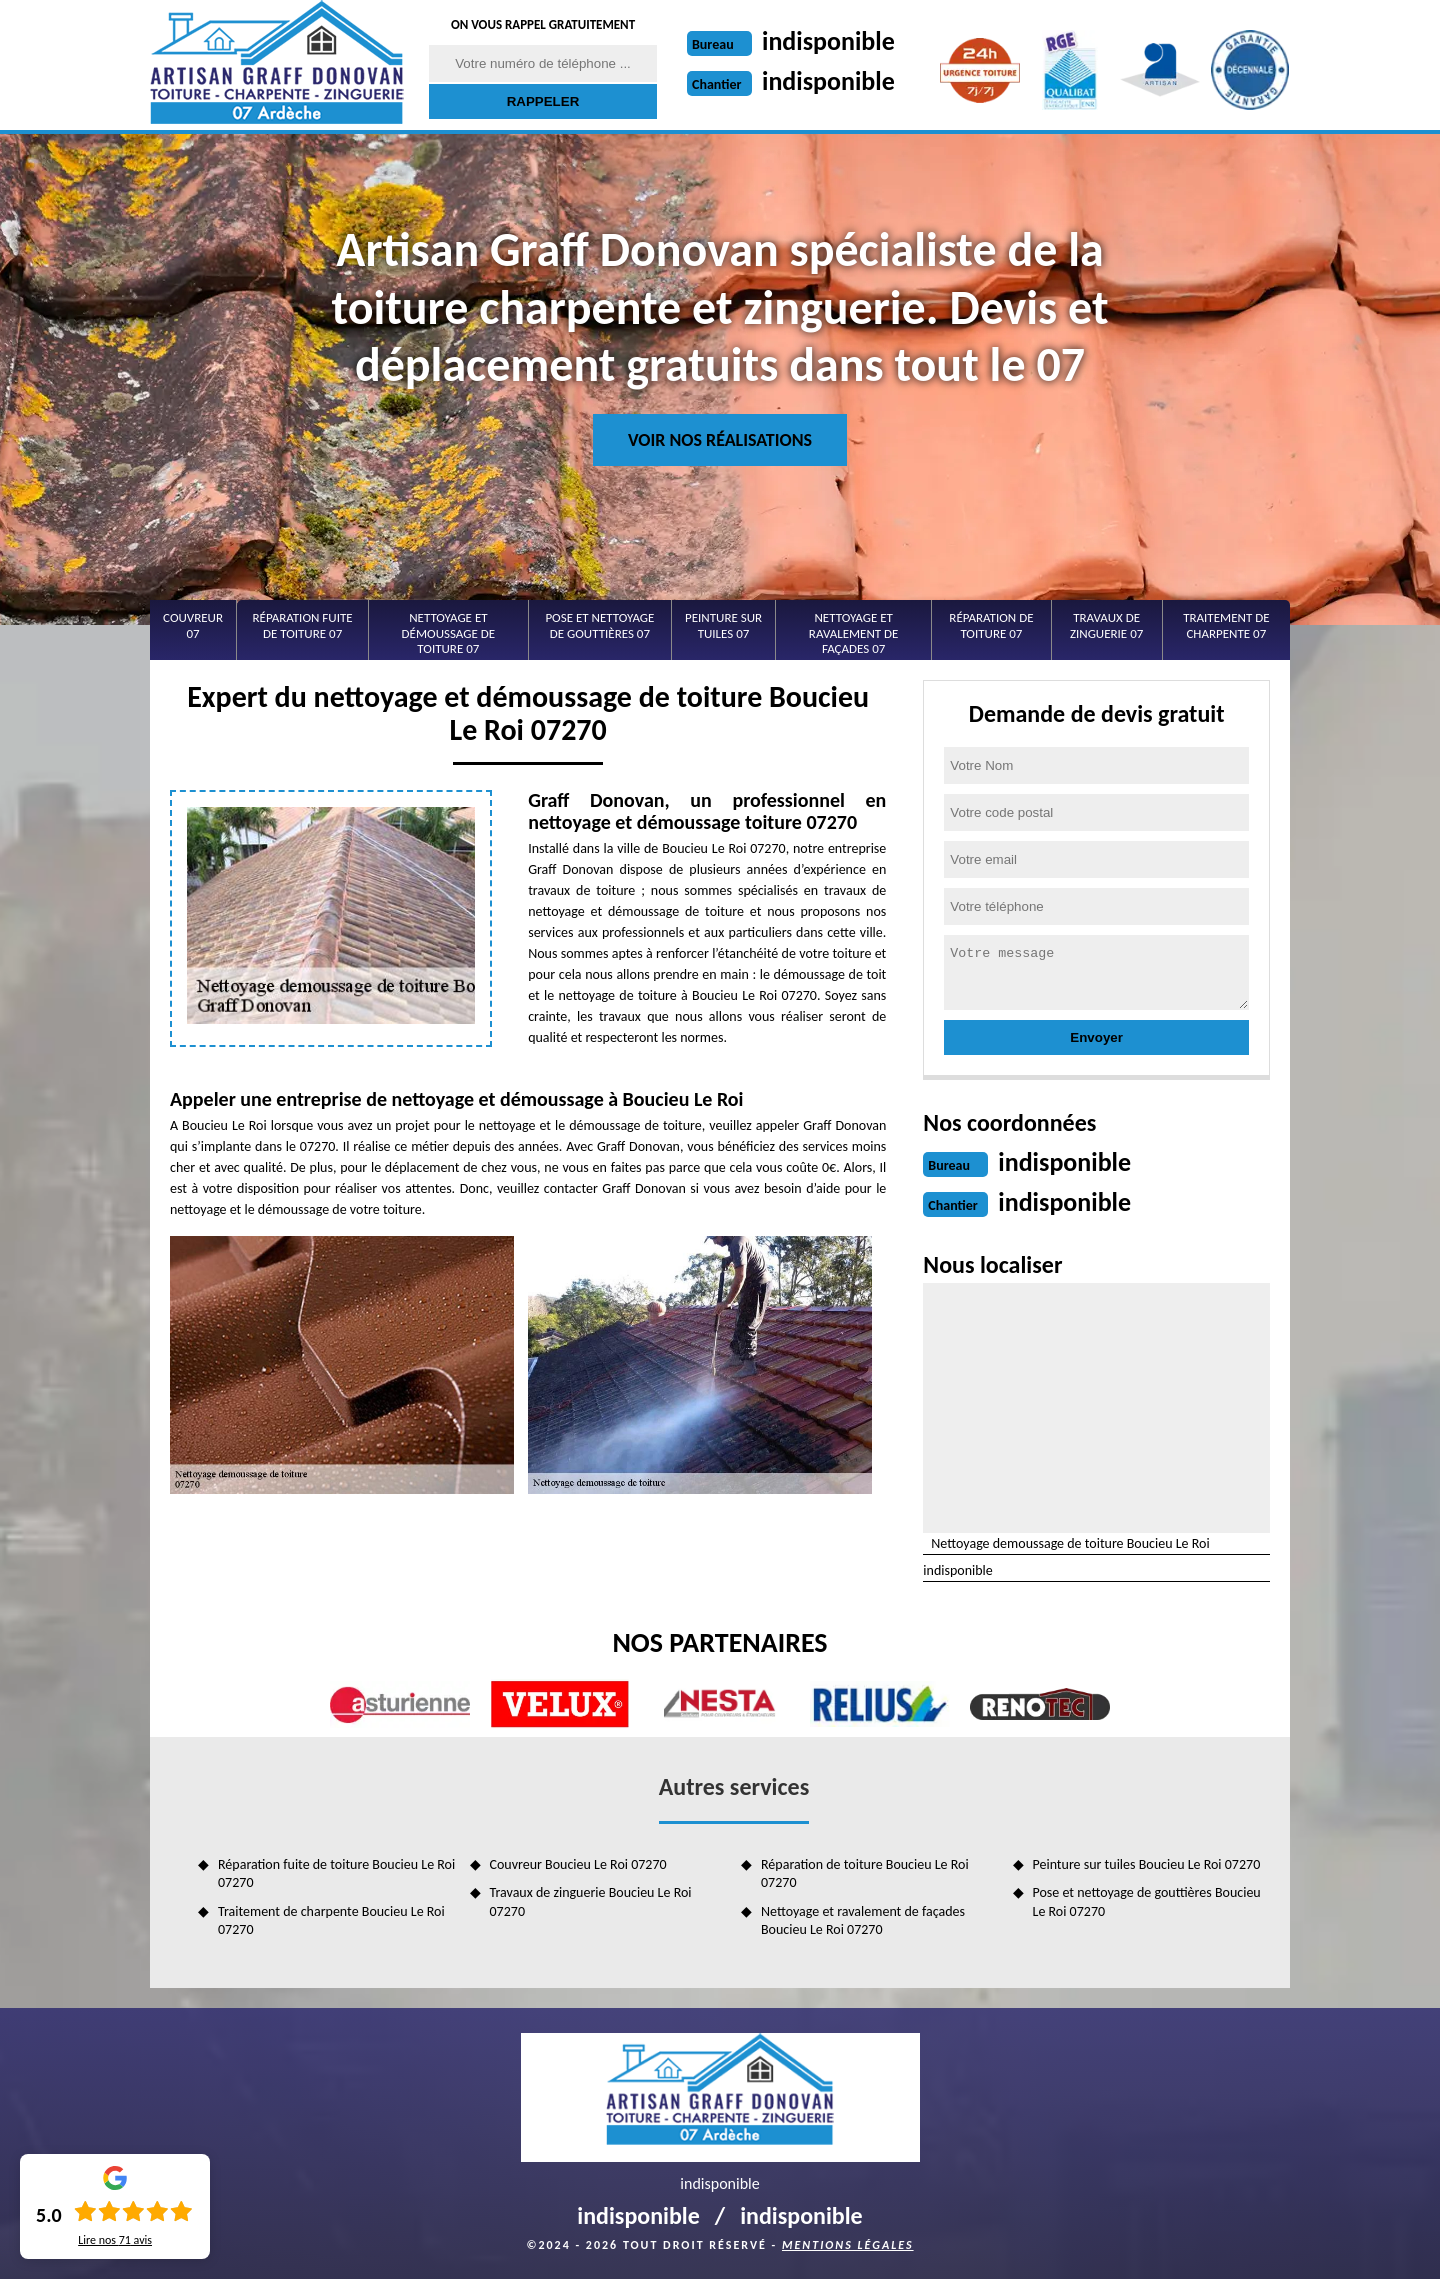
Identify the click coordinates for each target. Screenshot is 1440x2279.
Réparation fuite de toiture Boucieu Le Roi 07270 (336, 1873)
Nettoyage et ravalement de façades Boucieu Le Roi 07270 (863, 1920)
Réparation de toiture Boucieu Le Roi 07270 (865, 1873)
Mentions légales (848, 2245)
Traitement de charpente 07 (1226, 625)
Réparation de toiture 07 (991, 625)
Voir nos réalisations (720, 440)
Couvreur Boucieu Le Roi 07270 (578, 1864)
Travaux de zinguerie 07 (1106, 625)
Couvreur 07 (193, 625)
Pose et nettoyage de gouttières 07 (599, 625)
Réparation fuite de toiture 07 (303, 625)
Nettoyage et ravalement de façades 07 (854, 633)
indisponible (828, 41)
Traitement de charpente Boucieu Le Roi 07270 (331, 1920)
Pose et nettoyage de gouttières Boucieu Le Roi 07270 (1147, 1901)
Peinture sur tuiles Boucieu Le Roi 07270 (1147, 1864)
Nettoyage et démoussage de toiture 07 (449, 633)
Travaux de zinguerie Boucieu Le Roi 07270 (591, 1901)
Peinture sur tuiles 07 (723, 625)
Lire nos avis (115, 2240)
